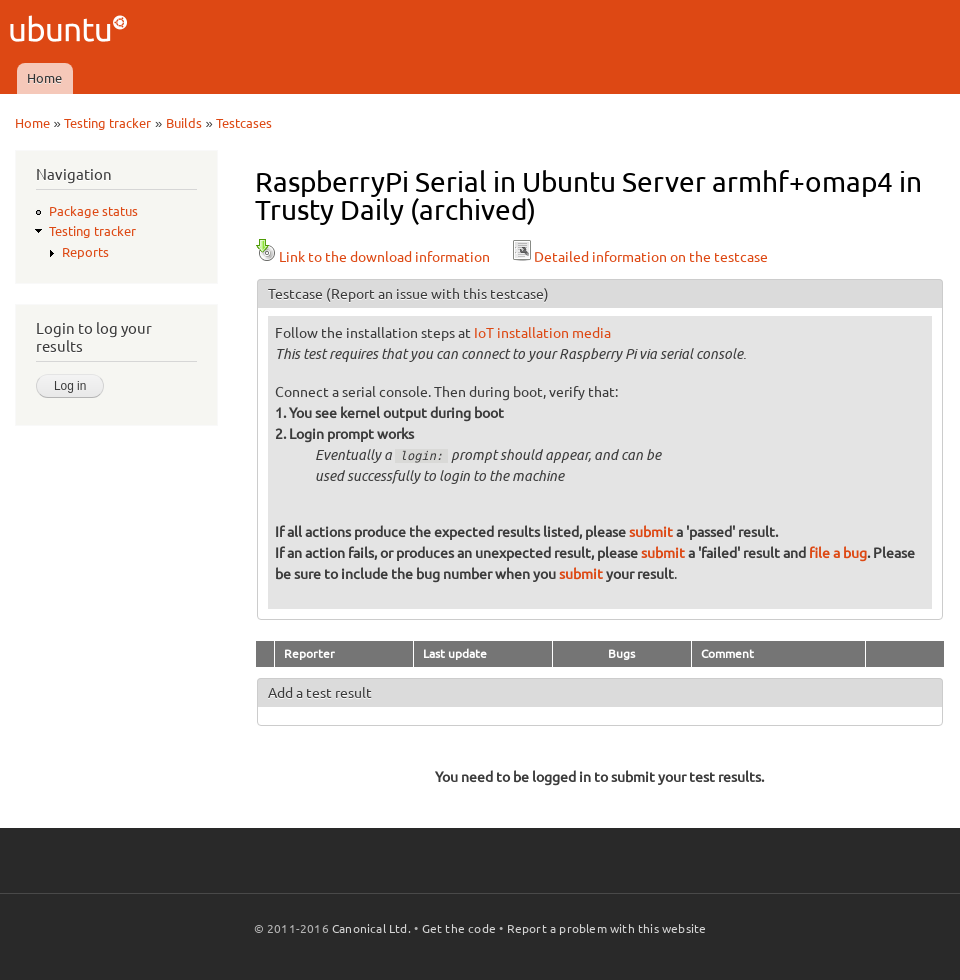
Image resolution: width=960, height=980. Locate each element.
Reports (85, 252)
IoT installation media (542, 333)
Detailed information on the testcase (639, 257)
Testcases (244, 123)
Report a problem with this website (607, 928)
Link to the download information (372, 257)
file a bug (838, 553)
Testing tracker (107, 123)
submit (651, 532)
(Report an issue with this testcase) (437, 294)
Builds (184, 123)
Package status (93, 211)
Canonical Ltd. (371, 928)
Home (44, 78)
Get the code (459, 928)
